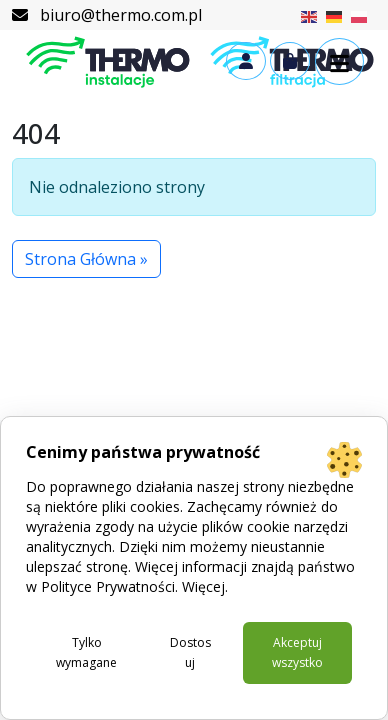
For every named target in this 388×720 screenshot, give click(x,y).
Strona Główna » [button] (86, 259)
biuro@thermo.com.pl (107, 15)
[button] (339, 62)
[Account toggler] (246, 61)
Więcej (203, 586)
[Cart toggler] (290, 61)
